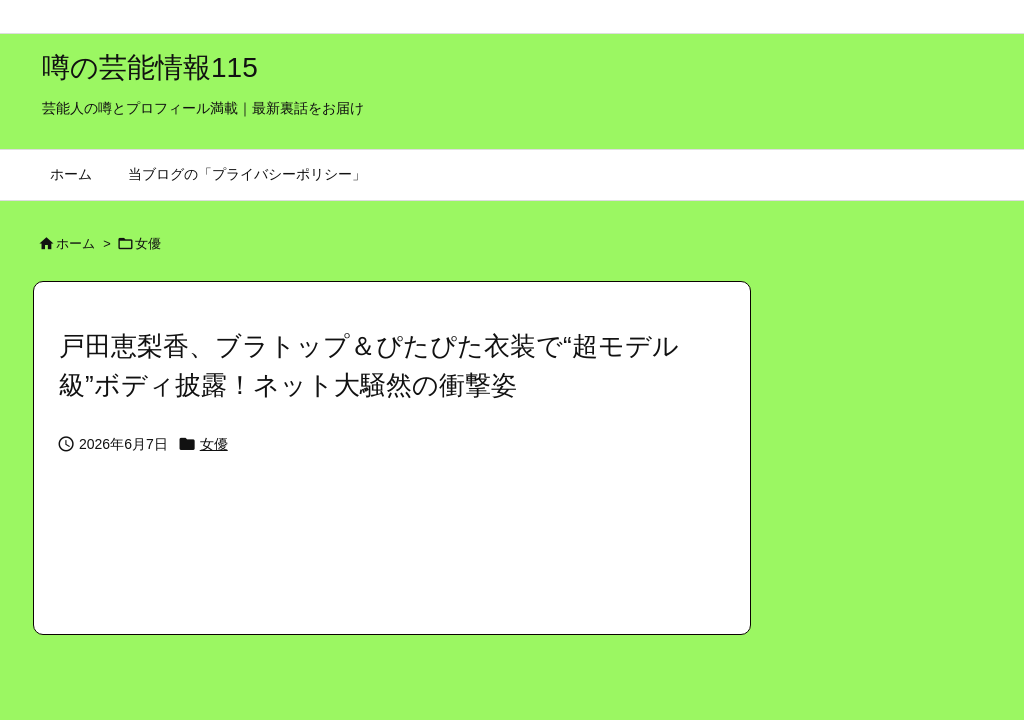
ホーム (75, 243)
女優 (148, 243)
